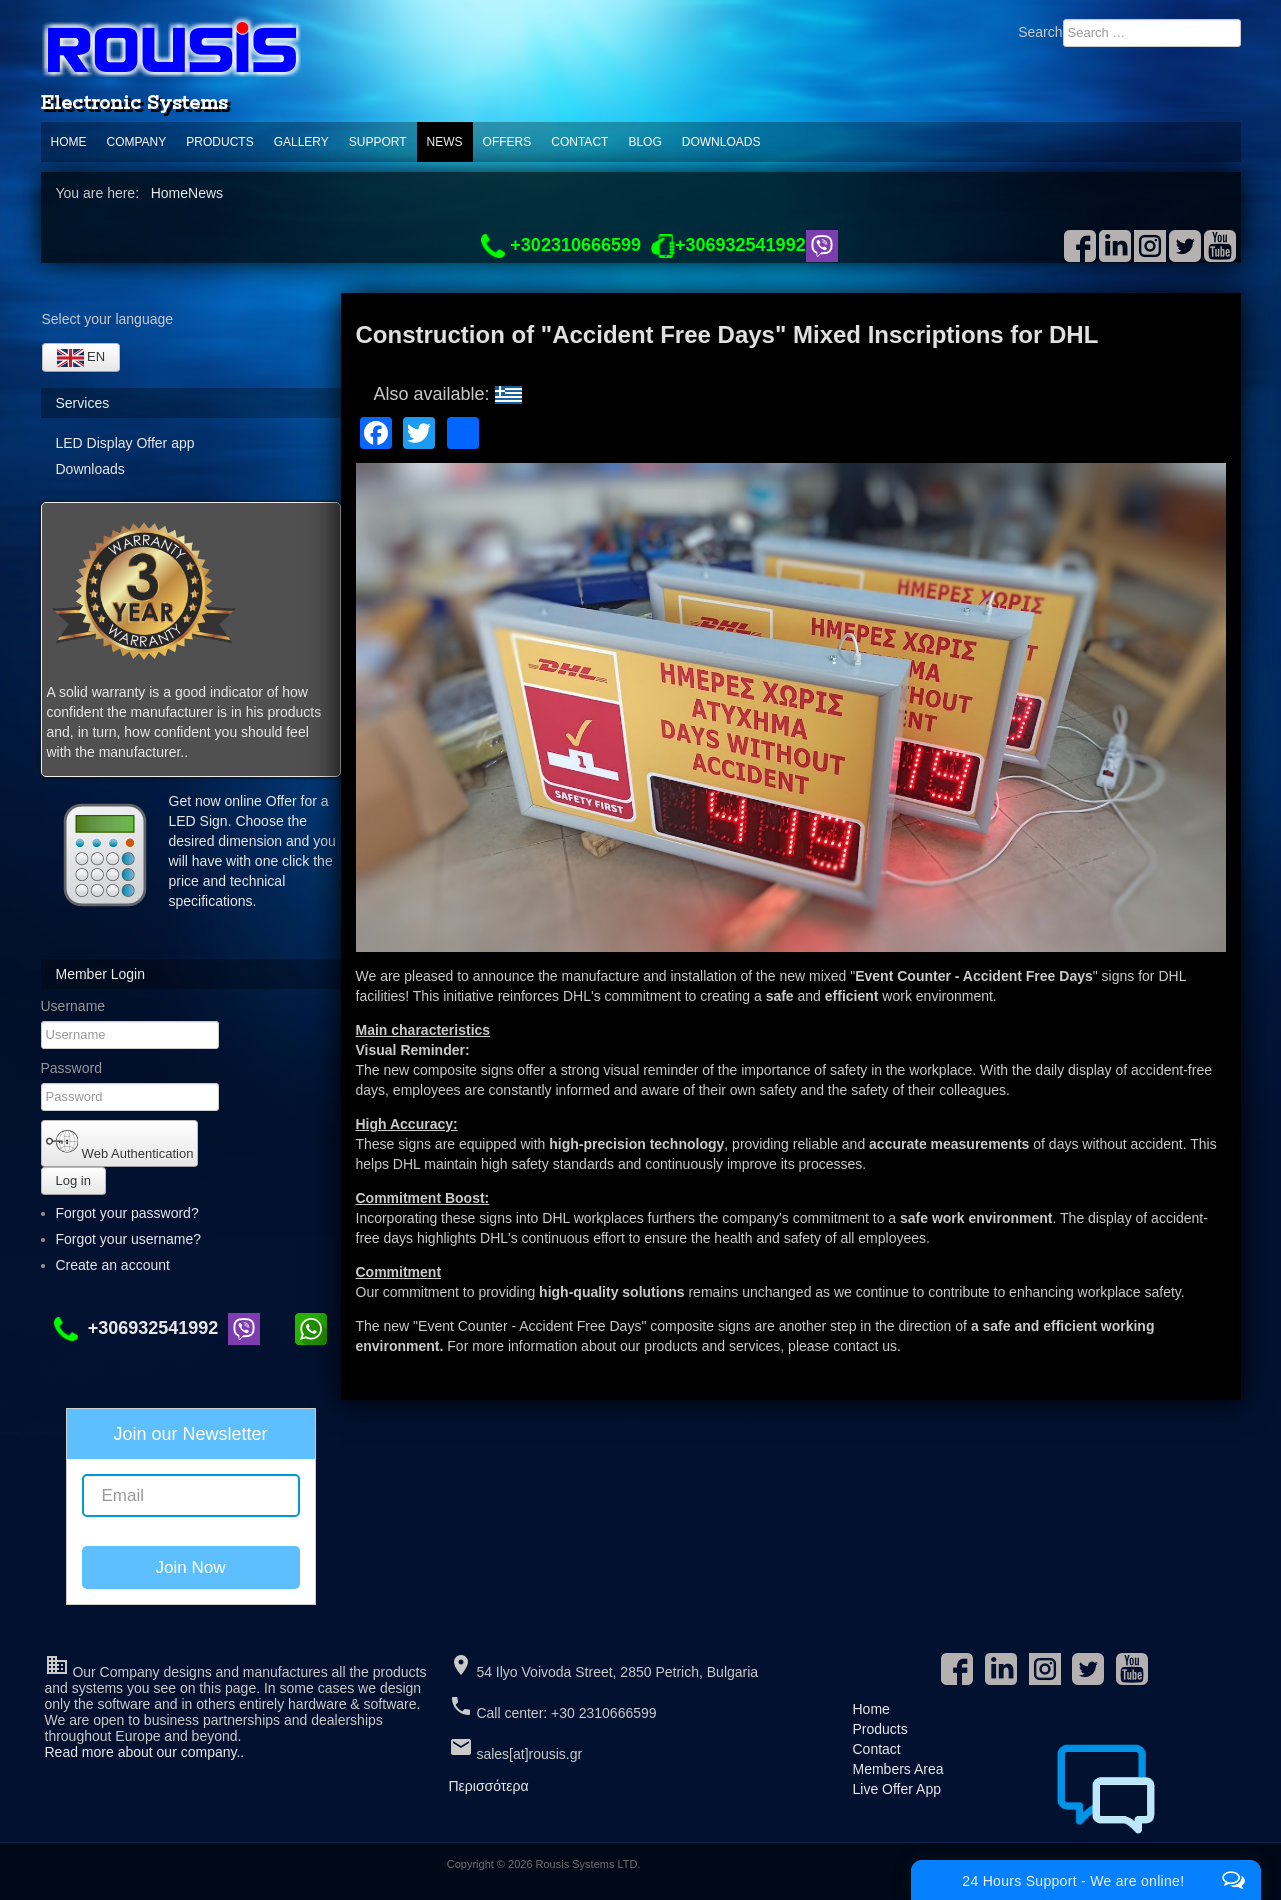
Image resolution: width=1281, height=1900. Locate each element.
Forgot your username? (129, 1239)
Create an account (122, 1265)
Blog (644, 142)
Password (71, 1068)
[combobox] (1152, 33)
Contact (579, 142)
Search (1040, 32)
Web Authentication (120, 1143)
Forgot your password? (127, 1213)
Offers (507, 142)
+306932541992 (141, 1328)
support (378, 142)
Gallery (301, 142)
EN (81, 358)
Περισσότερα (489, 1786)
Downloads (721, 142)
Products (219, 142)
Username (73, 1006)
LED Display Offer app (125, 443)
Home (69, 142)
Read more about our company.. (145, 1752)
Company (137, 142)
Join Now (191, 1567)
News (445, 142)
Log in (73, 1180)
